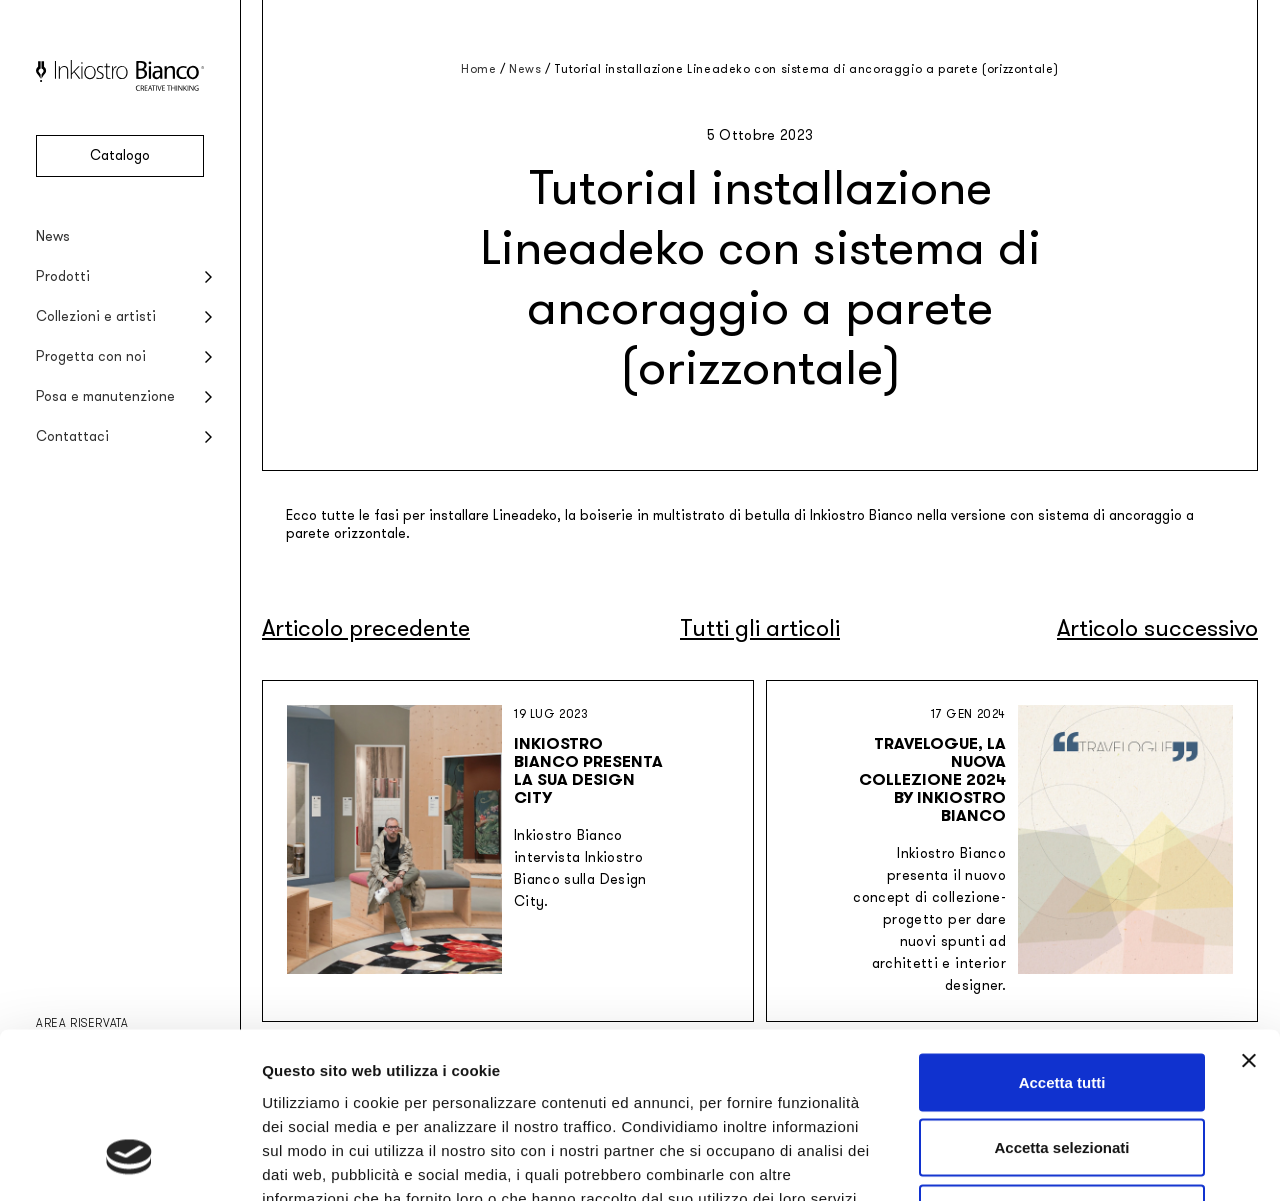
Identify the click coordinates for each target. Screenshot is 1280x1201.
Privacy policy (316, 1078)
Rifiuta (1062, 1069)
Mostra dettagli (1052, 1161)
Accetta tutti (1062, 938)
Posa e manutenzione (105, 396)
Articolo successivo (1157, 628)
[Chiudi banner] (1249, 917)
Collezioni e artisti (96, 316)
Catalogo (120, 155)
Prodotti (63, 276)
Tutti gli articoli (760, 628)
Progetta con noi (91, 356)
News (53, 236)
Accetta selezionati (1061, 1004)
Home (478, 69)
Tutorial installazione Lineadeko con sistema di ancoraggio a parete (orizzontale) (806, 69)
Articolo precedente (366, 628)
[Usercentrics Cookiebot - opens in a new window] (129, 1162)
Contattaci (72, 436)
